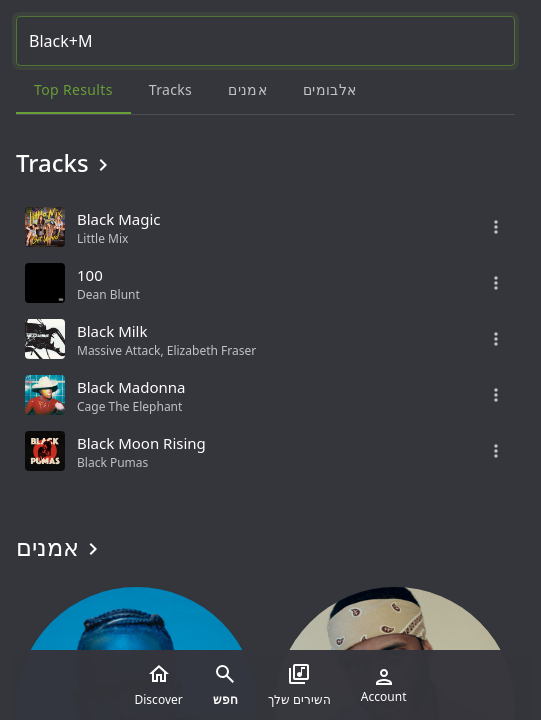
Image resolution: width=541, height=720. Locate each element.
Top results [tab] (73, 89)
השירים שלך (299, 685)
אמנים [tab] (247, 89)
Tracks (65, 163)
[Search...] (265, 41)
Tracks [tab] (170, 89)
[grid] (265, 339)
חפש (225, 685)
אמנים (60, 547)
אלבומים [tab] (329, 89)
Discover (159, 685)
